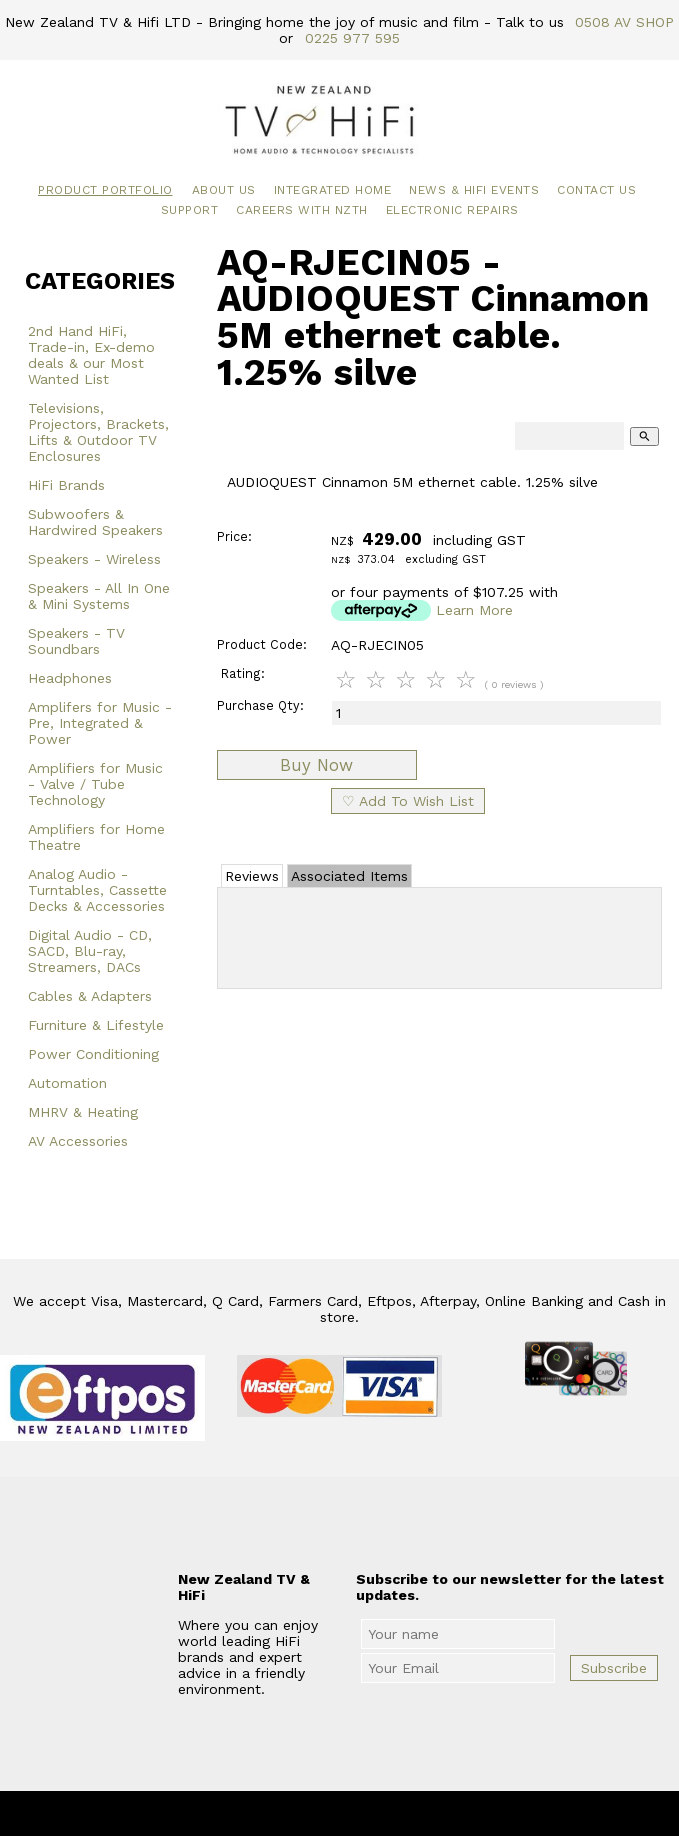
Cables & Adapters (90, 996)
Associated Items (349, 876)
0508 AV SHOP (624, 22)
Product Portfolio (105, 190)
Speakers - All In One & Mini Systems (99, 596)
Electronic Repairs (452, 210)
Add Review (439, 934)
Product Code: (262, 644)
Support (190, 210)
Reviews (252, 876)
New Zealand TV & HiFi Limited (393, 1815)
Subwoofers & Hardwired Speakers (95, 522)
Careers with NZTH (302, 210)
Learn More (474, 610)
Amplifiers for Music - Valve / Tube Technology (95, 784)
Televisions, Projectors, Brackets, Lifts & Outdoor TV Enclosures (98, 432)
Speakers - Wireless (94, 559)
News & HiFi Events (474, 190)
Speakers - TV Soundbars (76, 641)
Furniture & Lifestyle (96, 1025)
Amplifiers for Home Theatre (96, 837)
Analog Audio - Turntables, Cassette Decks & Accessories (97, 890)
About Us (224, 190)
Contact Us (596, 190)
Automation (67, 1083)
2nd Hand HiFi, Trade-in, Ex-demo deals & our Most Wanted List (91, 355)
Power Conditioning (93, 1054)
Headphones (70, 678)
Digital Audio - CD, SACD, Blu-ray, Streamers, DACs (90, 951)
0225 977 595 (352, 38)
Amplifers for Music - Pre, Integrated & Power (100, 723)
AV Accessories (78, 1141)
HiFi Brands (66, 485)
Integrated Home (333, 190)
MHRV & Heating (83, 1112)
